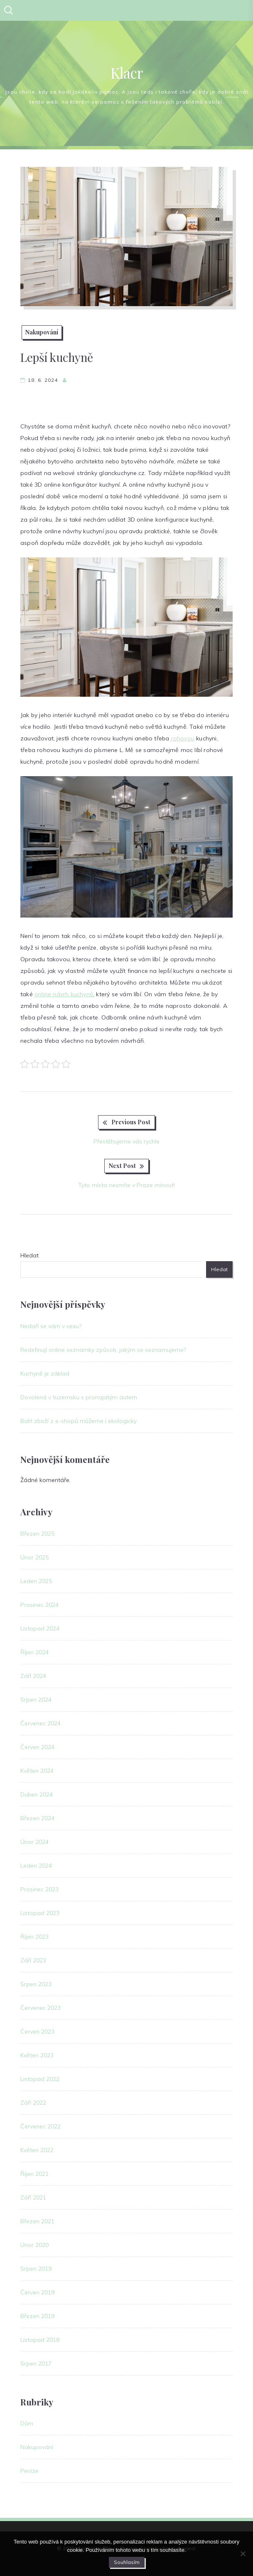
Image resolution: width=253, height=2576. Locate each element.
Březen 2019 (37, 2316)
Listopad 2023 (39, 1913)
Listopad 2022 (39, 2079)
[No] (242, 2553)
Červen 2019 (37, 2292)
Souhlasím (127, 2562)
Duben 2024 (36, 1794)
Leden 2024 (36, 1865)
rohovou (181, 738)
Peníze (29, 2471)
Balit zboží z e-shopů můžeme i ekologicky (78, 1421)
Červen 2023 (37, 2031)
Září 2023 (33, 1960)
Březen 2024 (37, 1818)
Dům (26, 2423)
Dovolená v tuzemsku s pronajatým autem (78, 1397)
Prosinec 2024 (39, 1604)
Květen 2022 (37, 2150)
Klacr (127, 72)
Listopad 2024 (39, 1628)
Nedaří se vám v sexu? (50, 1326)
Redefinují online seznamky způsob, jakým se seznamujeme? (103, 1350)
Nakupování (41, 332)
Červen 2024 (37, 1747)
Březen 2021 (37, 2221)
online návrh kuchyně (63, 994)
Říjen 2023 (34, 1936)
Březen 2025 (37, 1533)
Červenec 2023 (40, 2008)
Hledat (29, 1255)
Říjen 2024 (34, 1652)
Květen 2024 (37, 1770)
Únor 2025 (34, 1557)
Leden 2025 (36, 1581)
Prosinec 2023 (39, 1889)
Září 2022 (33, 2102)
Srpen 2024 (36, 1699)
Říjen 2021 (34, 2174)
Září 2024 (33, 1676)
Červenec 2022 (40, 2126)
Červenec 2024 (40, 1723)
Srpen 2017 (36, 2363)
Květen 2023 (37, 2055)
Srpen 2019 (36, 2268)
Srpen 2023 (36, 1984)
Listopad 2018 (39, 2339)
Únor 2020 (34, 2245)
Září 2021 (33, 2197)
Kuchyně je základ (44, 1373)
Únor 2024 (34, 1842)
